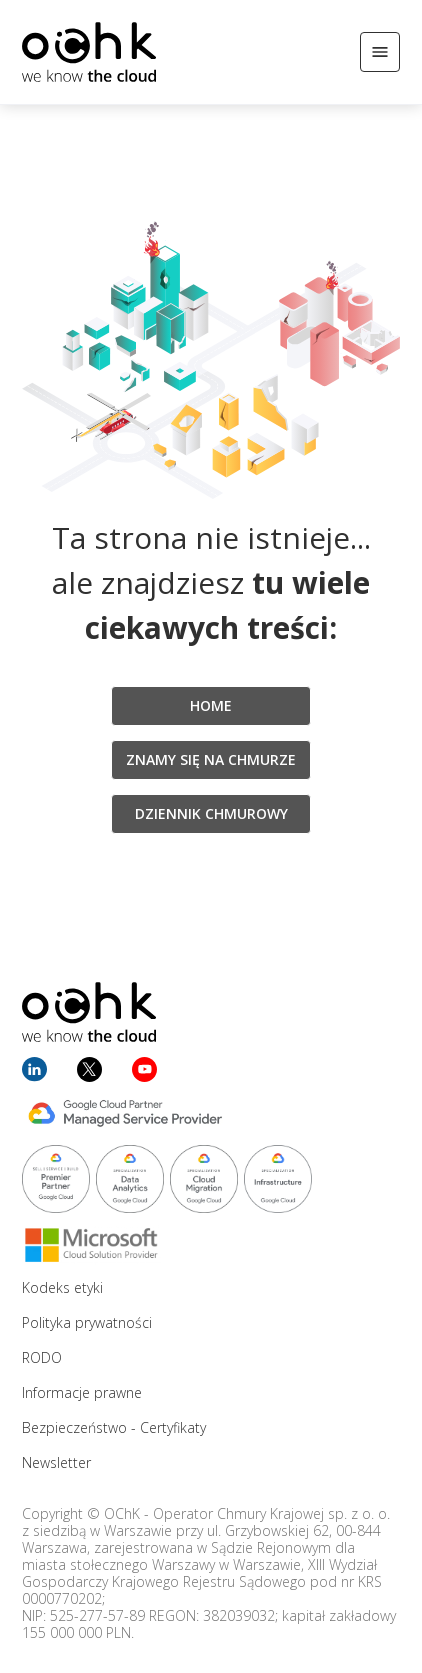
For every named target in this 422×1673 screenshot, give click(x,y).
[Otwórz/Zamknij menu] (380, 52)
